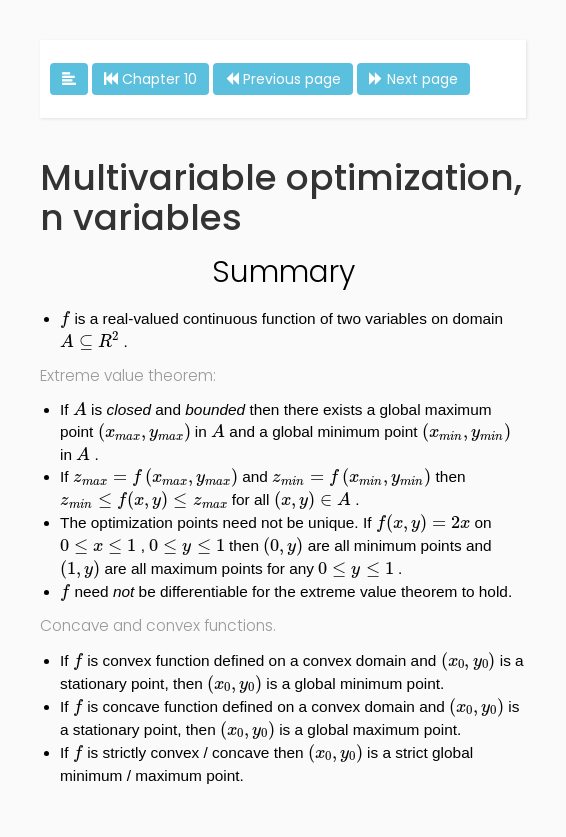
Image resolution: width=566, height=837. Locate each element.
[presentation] (65, 320)
